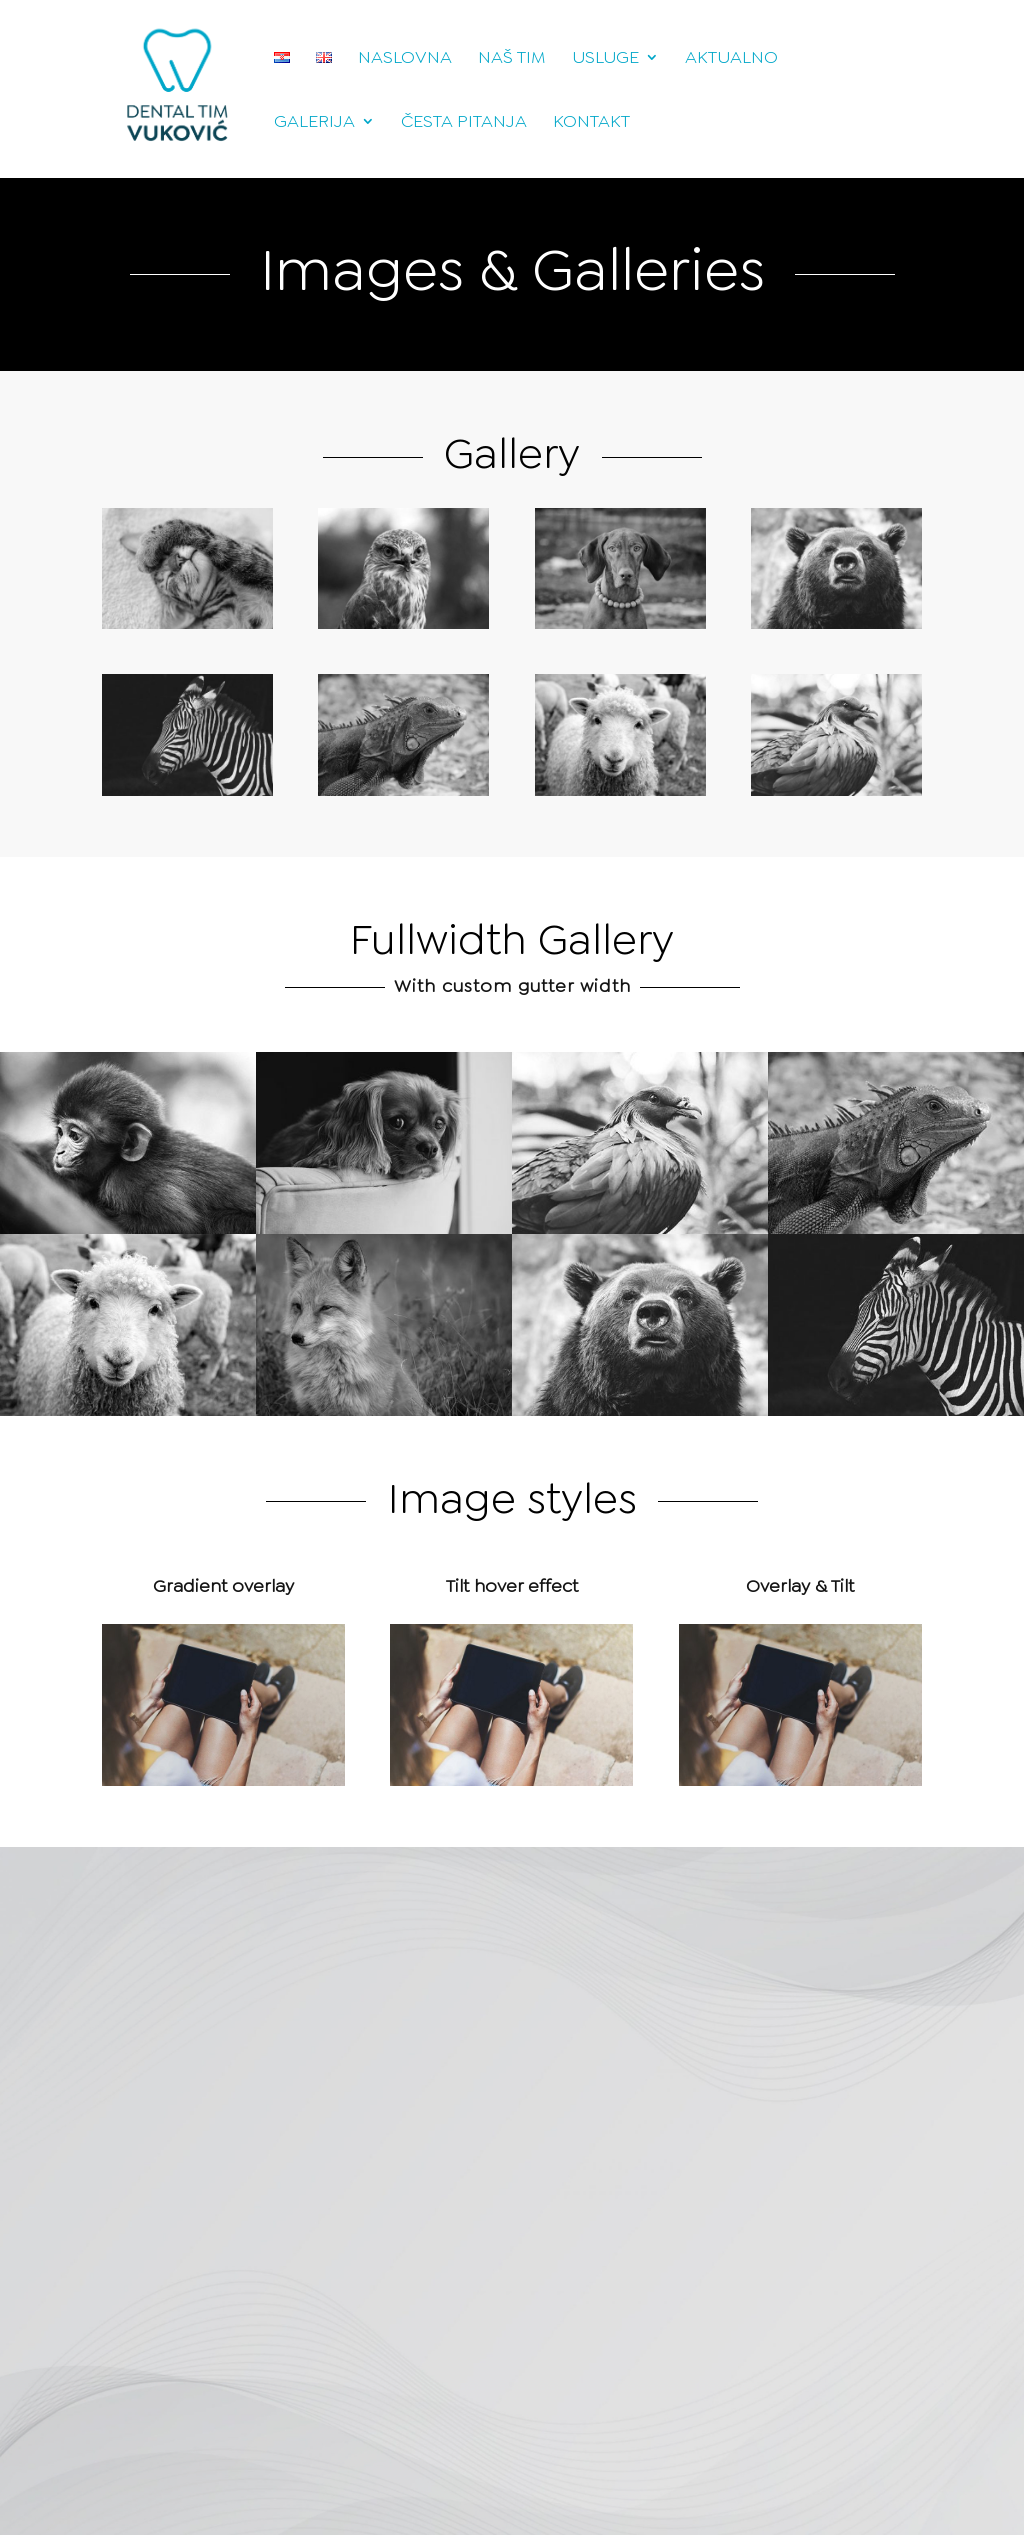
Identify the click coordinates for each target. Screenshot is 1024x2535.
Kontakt (591, 123)
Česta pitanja (464, 123)
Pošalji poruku (355, 2309)
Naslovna (405, 59)
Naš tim (512, 59)
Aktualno (731, 59)
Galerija (314, 123)
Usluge (605, 59)
